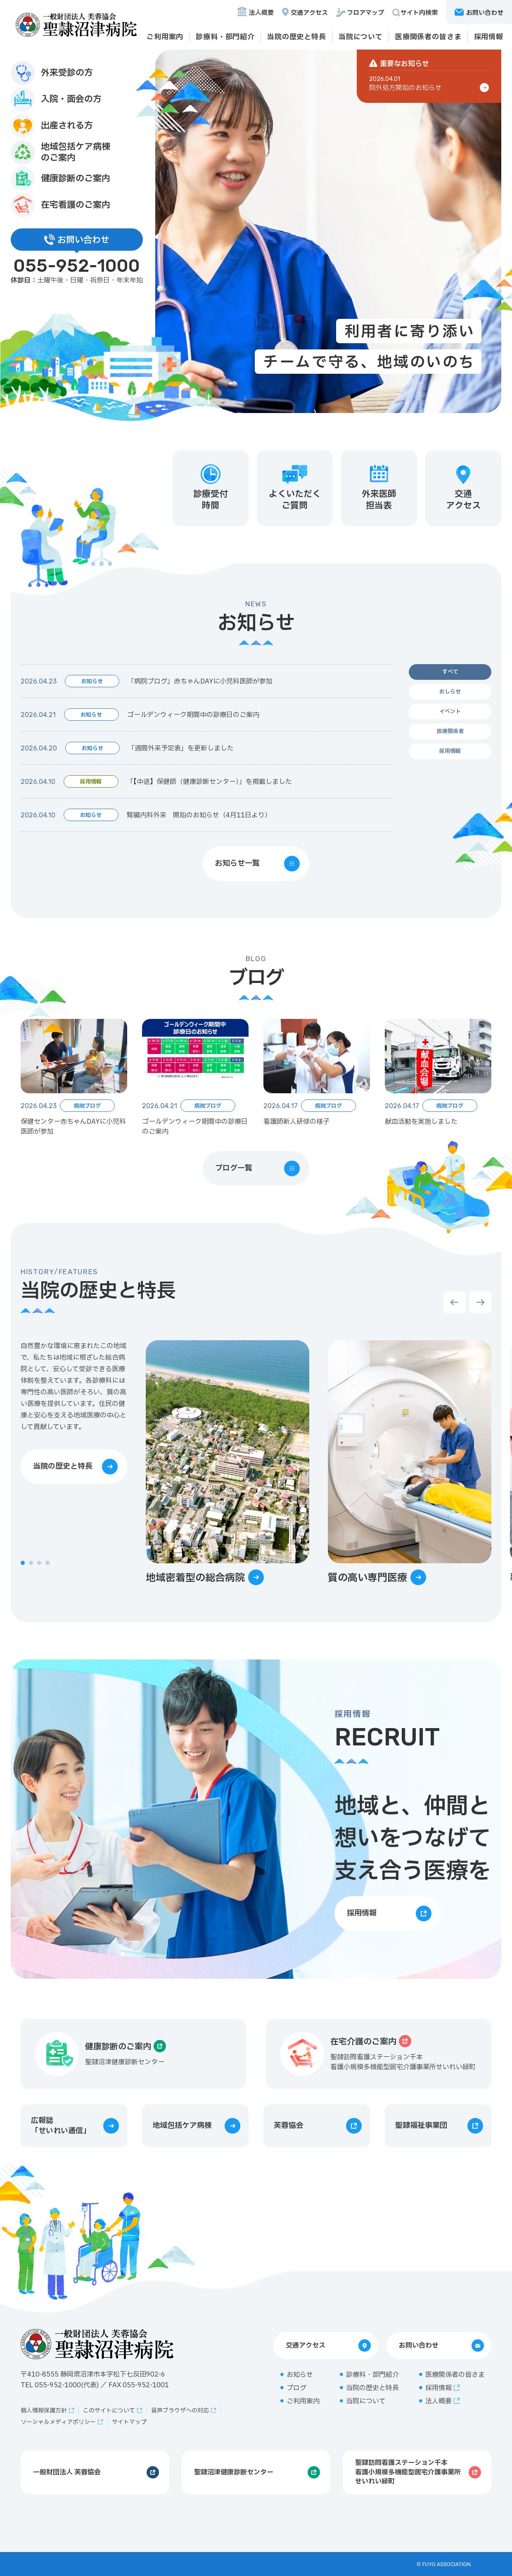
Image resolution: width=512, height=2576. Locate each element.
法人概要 (261, 13)
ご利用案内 (165, 37)
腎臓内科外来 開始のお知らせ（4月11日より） (199, 815)
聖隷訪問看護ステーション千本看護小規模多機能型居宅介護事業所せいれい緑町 (408, 2472)
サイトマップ (129, 2422)
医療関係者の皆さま (428, 37)
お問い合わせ (419, 2345)
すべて (450, 672)
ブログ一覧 (233, 1168)
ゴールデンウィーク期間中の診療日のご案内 (193, 715)
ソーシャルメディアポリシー (58, 2422)
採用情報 (488, 37)
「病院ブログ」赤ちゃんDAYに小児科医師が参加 (200, 681)
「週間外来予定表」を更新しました (181, 748)
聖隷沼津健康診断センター (233, 2472)
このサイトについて (109, 2410)
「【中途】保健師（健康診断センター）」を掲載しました (209, 782)
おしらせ (450, 692)
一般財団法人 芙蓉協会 (67, 2472)
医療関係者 (450, 731)
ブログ (296, 2388)
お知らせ (300, 2375)
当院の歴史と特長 (296, 37)
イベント (450, 712)
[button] (23, 1563)
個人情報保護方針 (44, 2410)
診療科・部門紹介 (225, 37)
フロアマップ (365, 13)
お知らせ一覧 (237, 863)
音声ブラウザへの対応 (180, 2410)
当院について (361, 37)
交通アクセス (309, 13)
